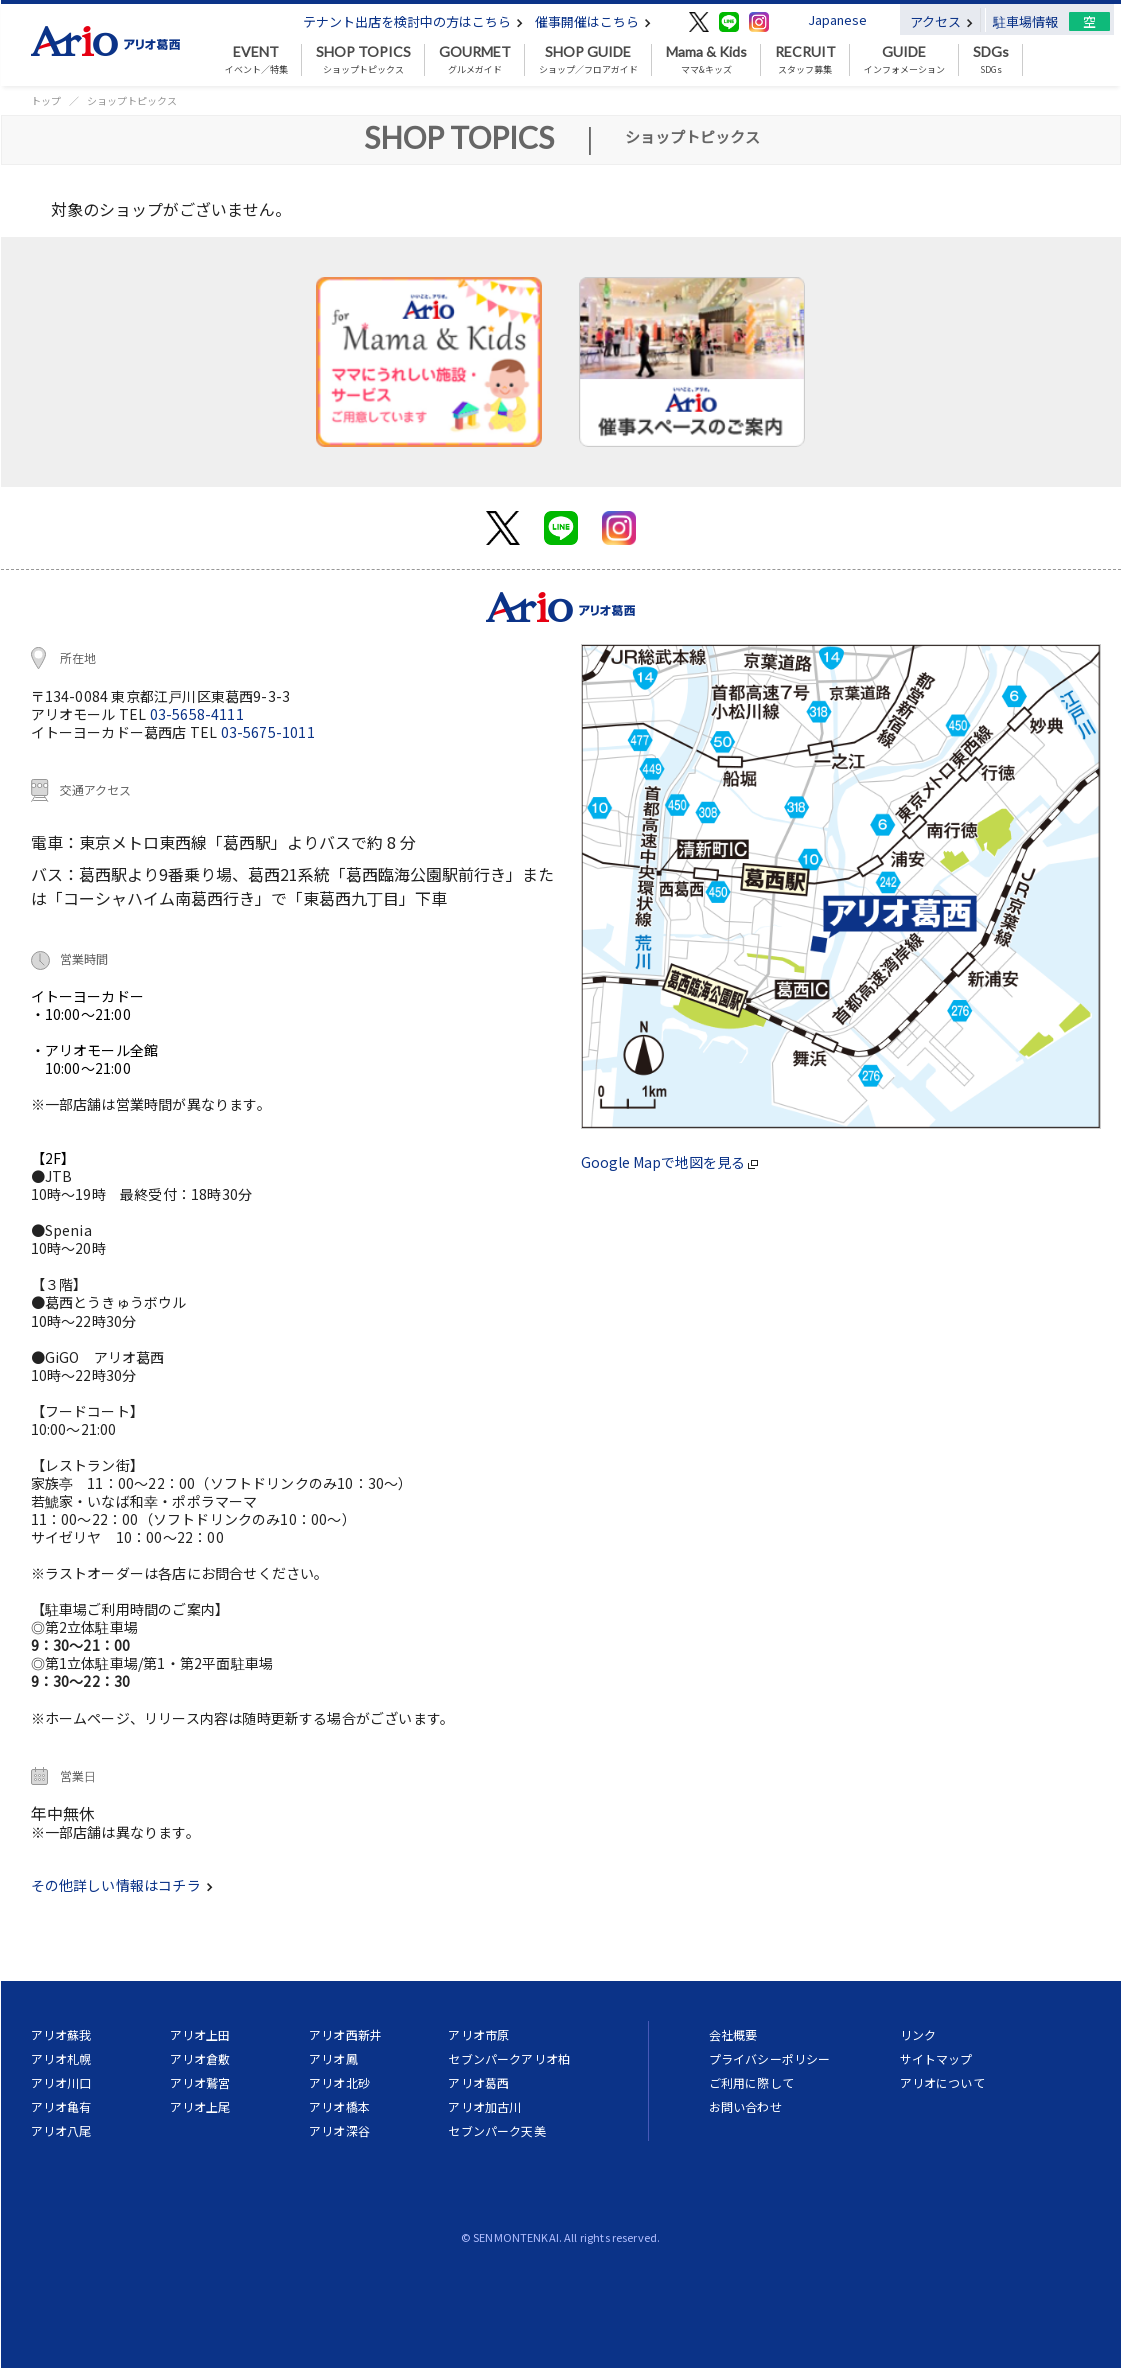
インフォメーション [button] (904, 60)
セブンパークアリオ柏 (509, 2058)
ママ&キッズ (706, 60)
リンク (918, 2034)
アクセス (941, 21)
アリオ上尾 (200, 2106)
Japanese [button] (837, 19)
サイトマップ (936, 2058)
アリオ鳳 (333, 2058)
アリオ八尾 (61, 2130)
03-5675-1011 (268, 732)
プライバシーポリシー (770, 2058)
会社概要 (733, 2034)
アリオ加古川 (484, 2106)
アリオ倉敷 (200, 2058)
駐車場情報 (1025, 21)
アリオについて (942, 2082)
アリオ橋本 (339, 2106)
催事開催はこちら (593, 21)
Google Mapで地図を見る (669, 1162)
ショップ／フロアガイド (588, 60)
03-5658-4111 (197, 714)
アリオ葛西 (478, 2082)
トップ (46, 100)
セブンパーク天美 (496, 2130)
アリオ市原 (478, 2034)
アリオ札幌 (61, 2058)
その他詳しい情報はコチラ (122, 1885)
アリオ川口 (61, 2082)
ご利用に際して (751, 2082)
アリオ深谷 (339, 2130)
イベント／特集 (256, 60)
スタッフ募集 (805, 60)
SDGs (991, 60)
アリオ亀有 (61, 2106)
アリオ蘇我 (61, 2034)
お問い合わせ (745, 2106)
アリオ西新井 (345, 2034)
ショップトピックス (363, 60)
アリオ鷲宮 (200, 2082)
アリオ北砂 (339, 2082)
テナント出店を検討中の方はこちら (413, 21)
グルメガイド (475, 60)
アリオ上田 (200, 2034)
